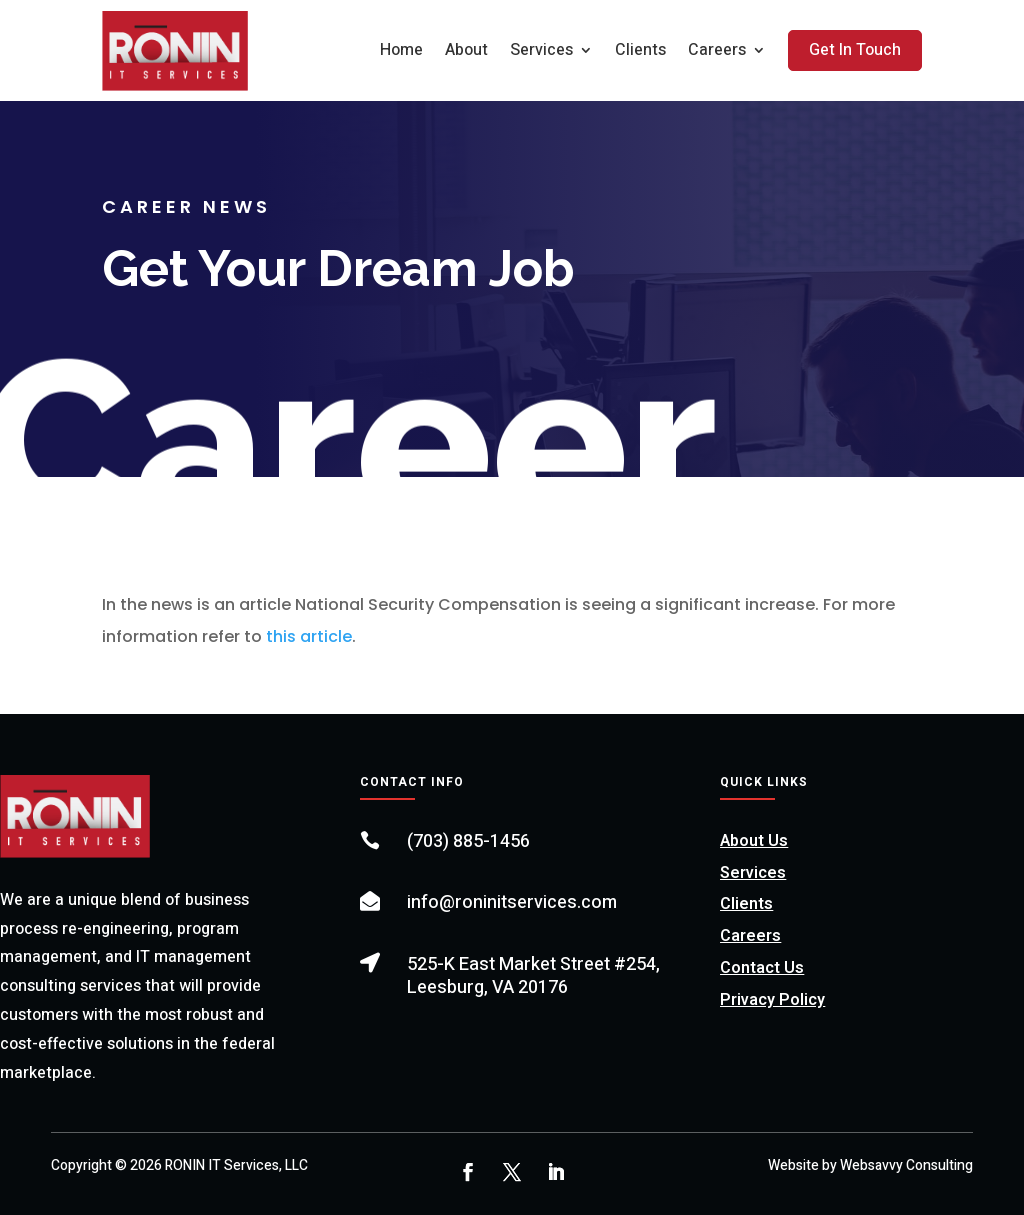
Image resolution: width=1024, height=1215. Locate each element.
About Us (754, 841)
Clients (640, 50)
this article (309, 636)
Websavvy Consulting (906, 1165)
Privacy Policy (772, 1000)
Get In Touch (855, 50)
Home (401, 50)
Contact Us (762, 968)
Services (541, 50)
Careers (717, 50)
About (466, 50)
